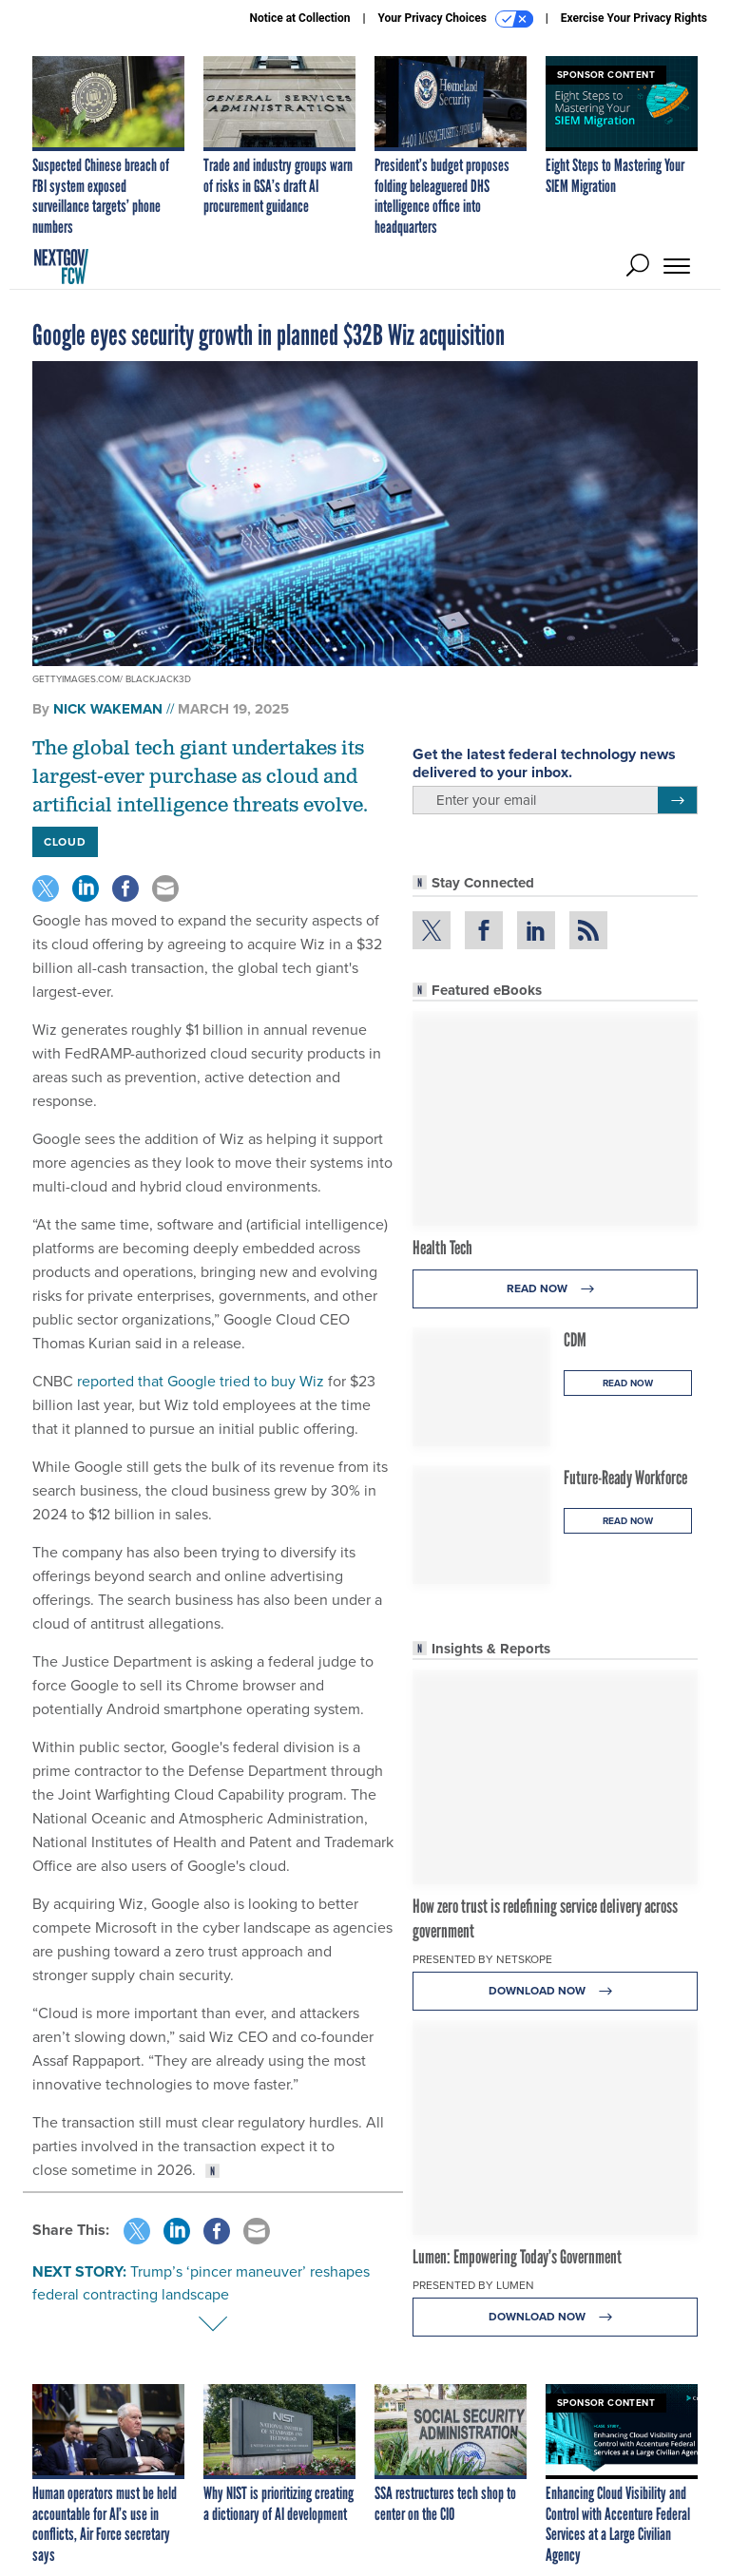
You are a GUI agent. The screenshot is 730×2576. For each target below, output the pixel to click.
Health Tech (442, 1247)
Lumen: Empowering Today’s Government (517, 2256)
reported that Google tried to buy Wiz (200, 1381)
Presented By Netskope (482, 1959)
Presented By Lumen (473, 2285)
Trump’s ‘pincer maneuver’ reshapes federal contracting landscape (201, 2283)
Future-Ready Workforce (625, 1477)
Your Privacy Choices (455, 19)
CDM (575, 1339)
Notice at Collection (299, 18)
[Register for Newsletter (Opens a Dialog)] (677, 800)
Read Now (556, 1289)
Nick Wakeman (108, 708)
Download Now (556, 1991)
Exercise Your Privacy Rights (634, 18)
